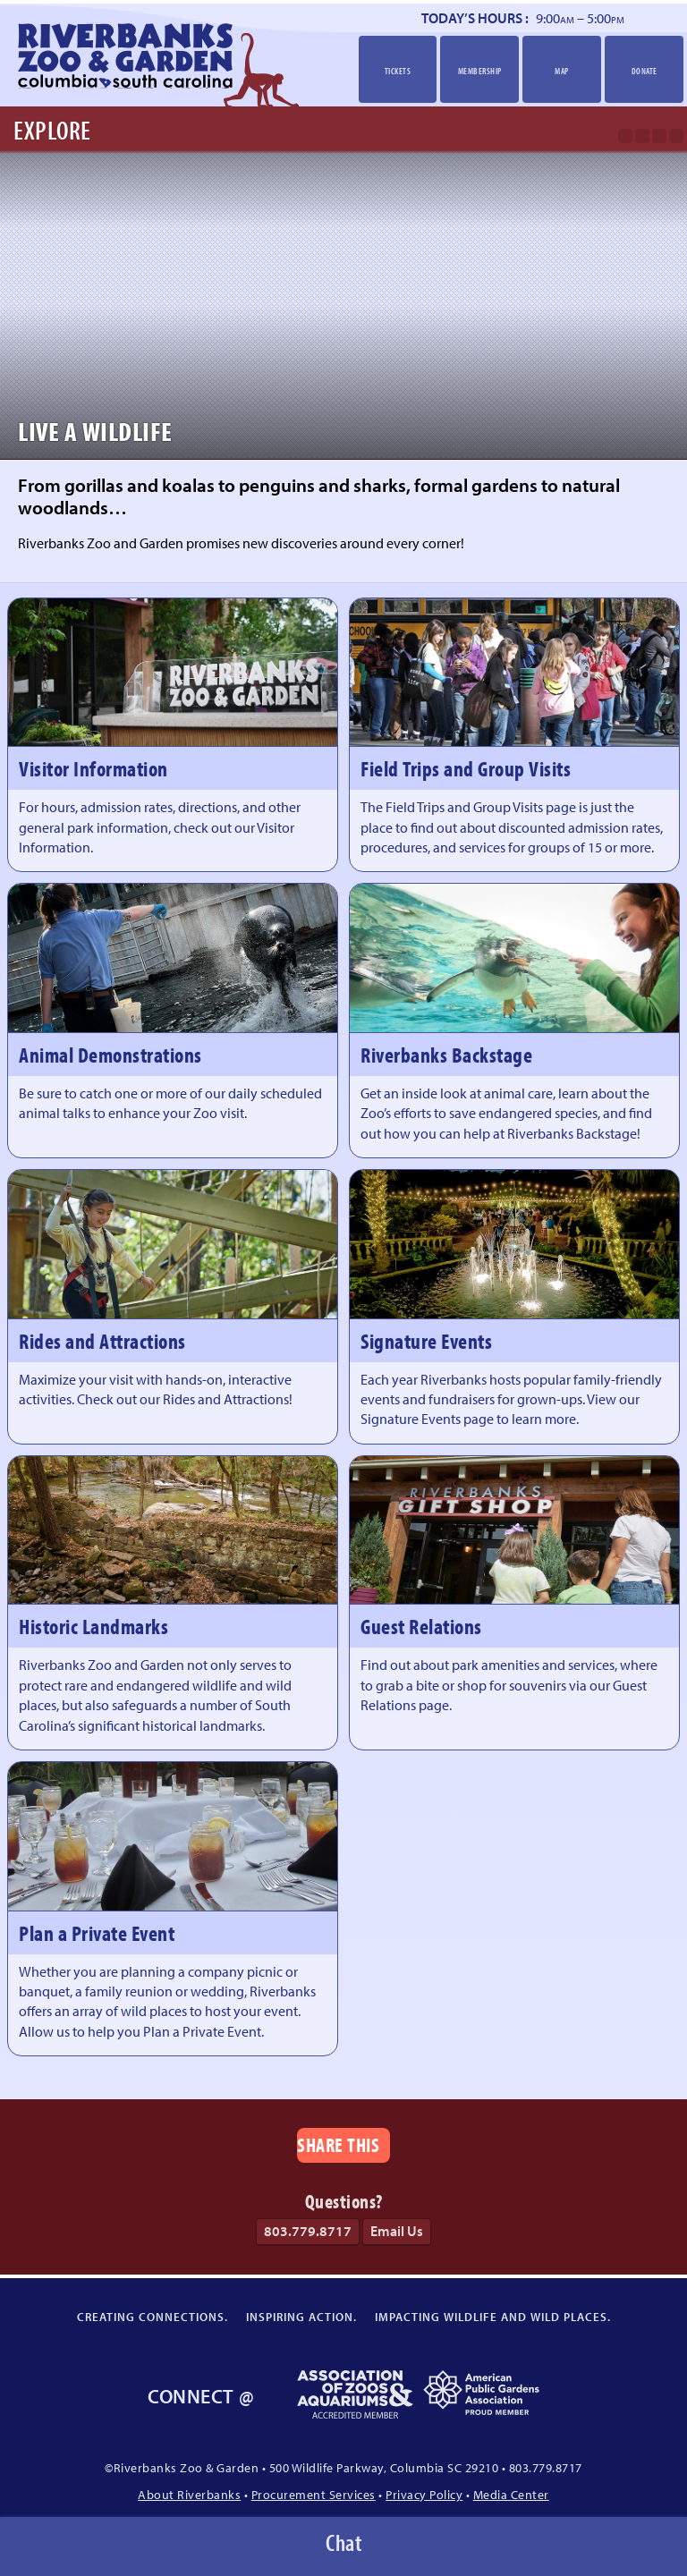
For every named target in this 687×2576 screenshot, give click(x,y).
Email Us (396, 2231)
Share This (338, 2144)
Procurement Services (313, 2494)
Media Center (511, 2494)
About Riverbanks (189, 2494)
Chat (343, 2542)
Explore (52, 130)
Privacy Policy (424, 2494)
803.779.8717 (308, 2231)
